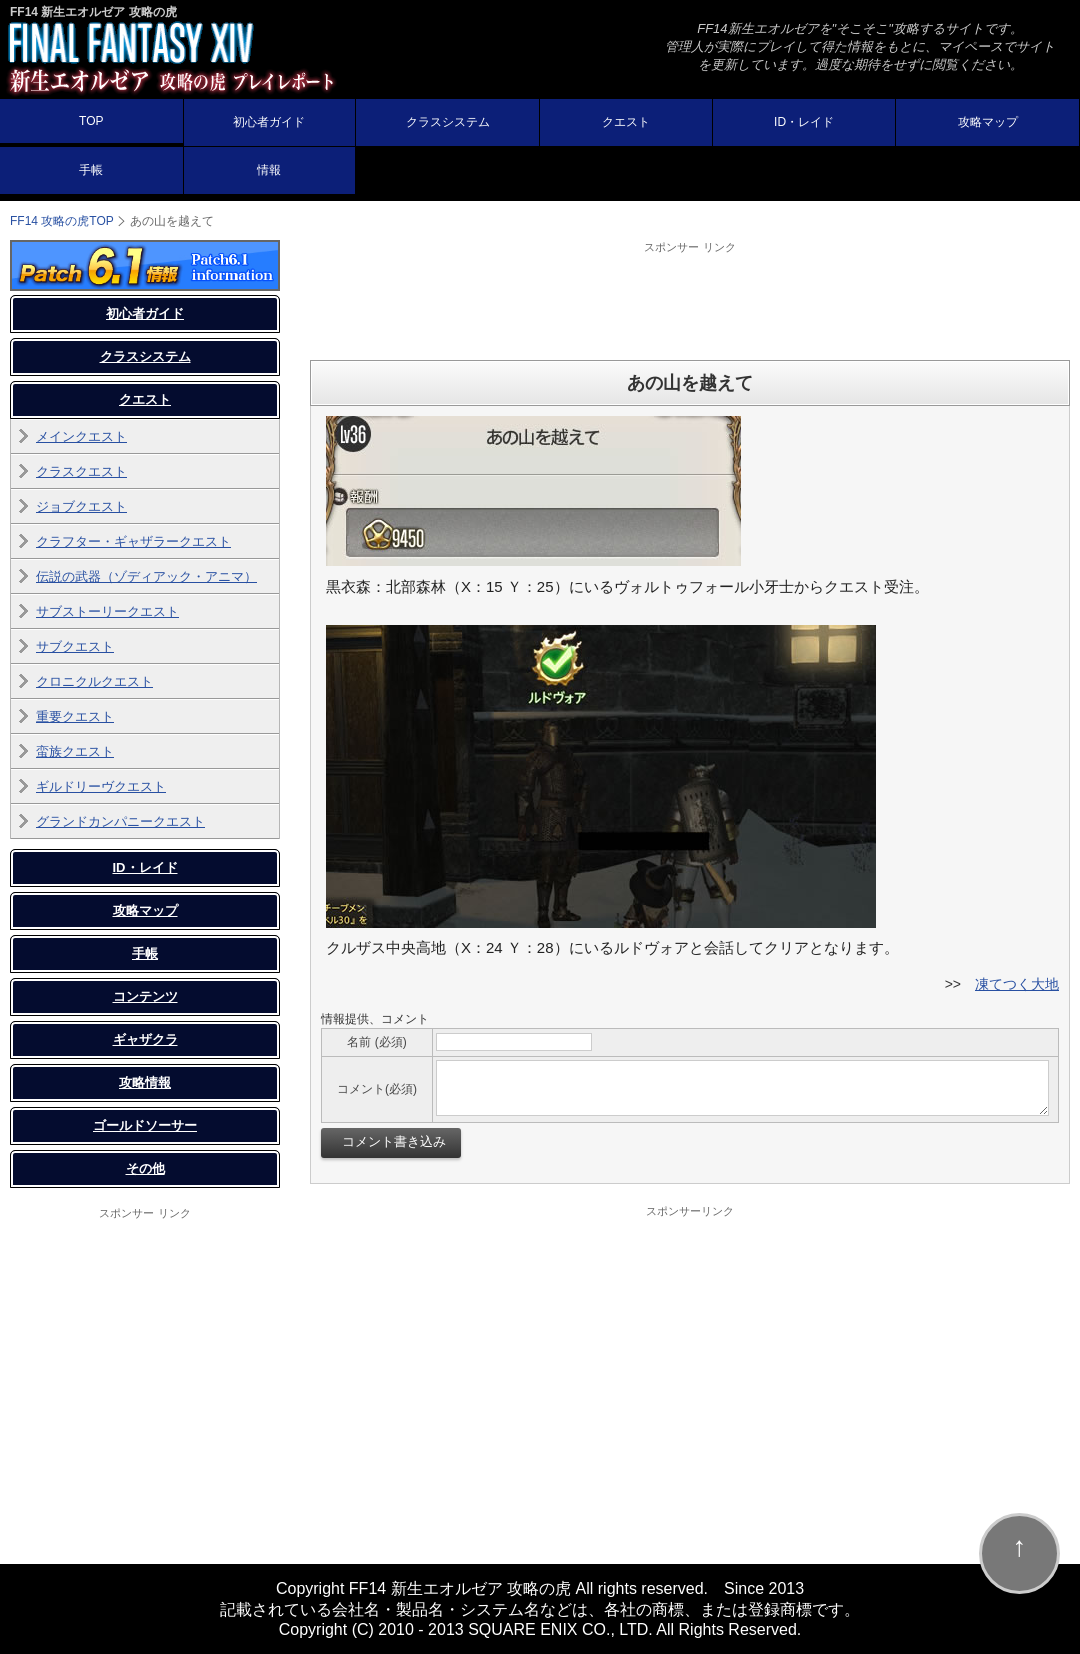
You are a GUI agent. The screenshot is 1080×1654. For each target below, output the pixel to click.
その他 (145, 1168)
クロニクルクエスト (94, 681)
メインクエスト (81, 436)
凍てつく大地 (1017, 984)
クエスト (626, 122)
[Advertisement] (690, 300)
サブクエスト (75, 646)
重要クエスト (75, 716)
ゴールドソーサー (145, 1125)
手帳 (91, 170)
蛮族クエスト (75, 751)
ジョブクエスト (81, 506)
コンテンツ (145, 996)
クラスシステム (448, 122)
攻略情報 (145, 1082)
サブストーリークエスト (107, 611)
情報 (269, 170)
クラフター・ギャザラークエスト (133, 541)
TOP (91, 121)
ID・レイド (804, 122)
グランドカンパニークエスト (120, 821)
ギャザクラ (145, 1039)
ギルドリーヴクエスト (101, 786)
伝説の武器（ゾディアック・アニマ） (146, 576)
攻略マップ (988, 122)
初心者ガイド (269, 122)
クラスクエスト (81, 471)
